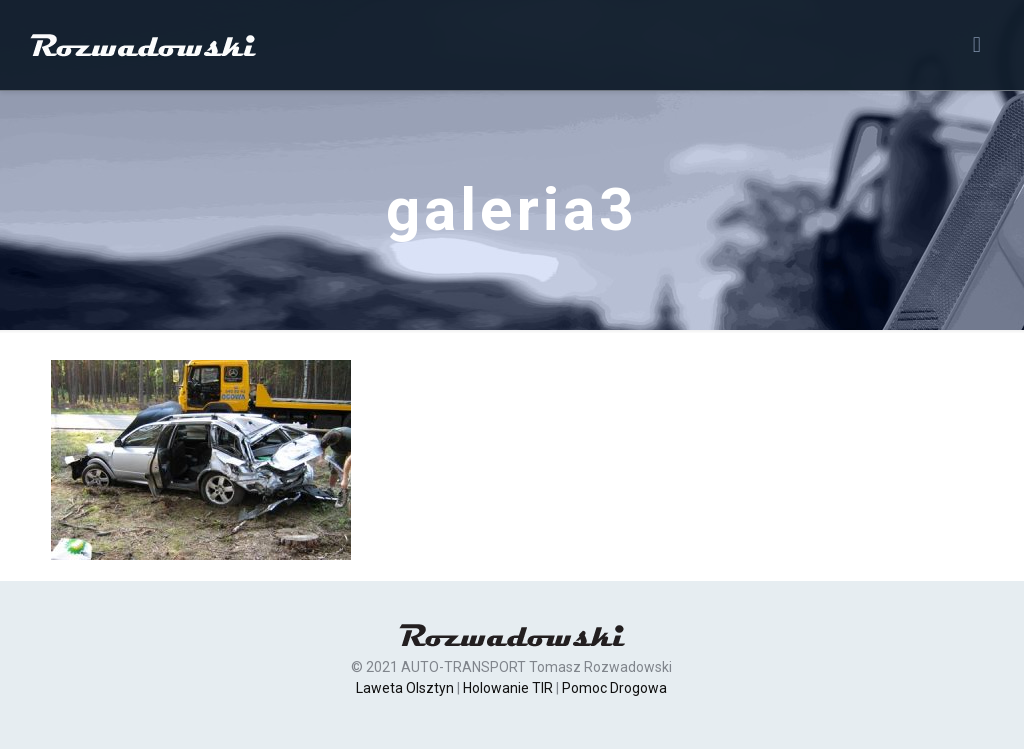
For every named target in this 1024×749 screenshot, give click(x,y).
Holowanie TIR (508, 688)
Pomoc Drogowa (614, 688)
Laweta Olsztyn (405, 688)
